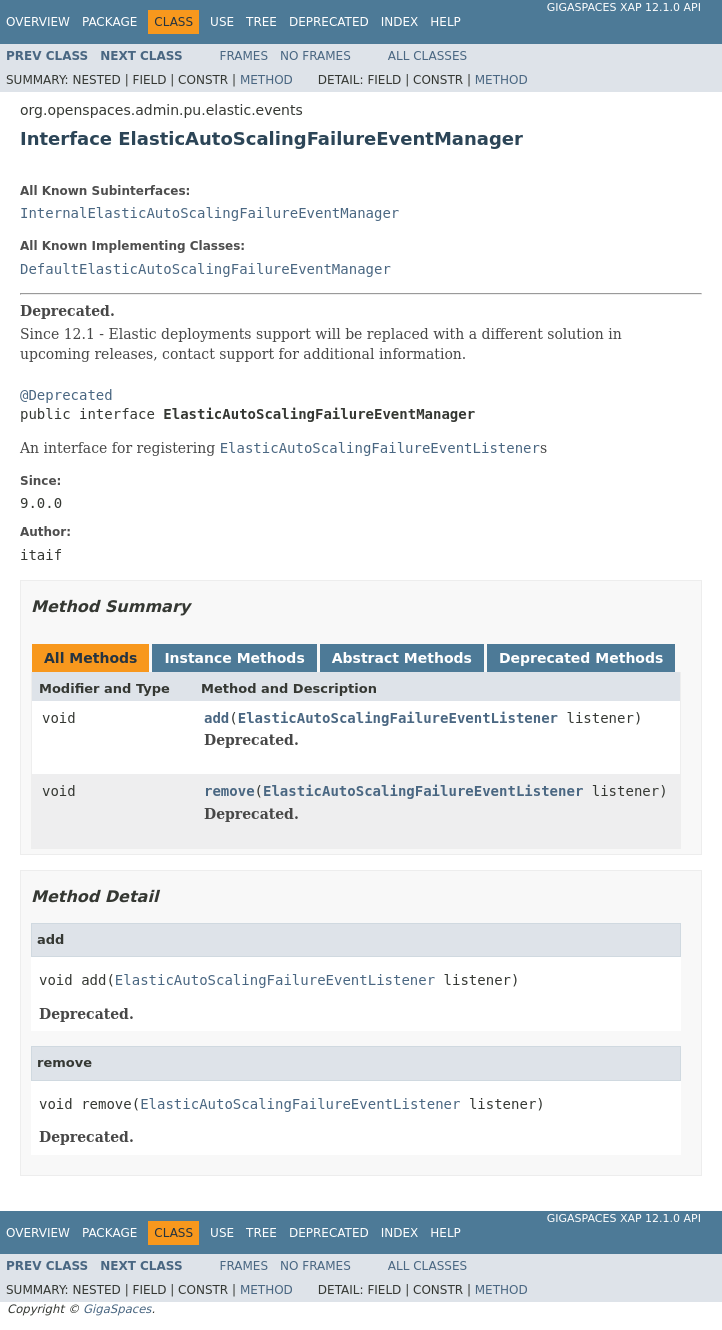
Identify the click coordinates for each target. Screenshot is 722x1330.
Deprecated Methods (581, 658)
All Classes (427, 56)
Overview (38, 22)
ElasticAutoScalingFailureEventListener (398, 718)
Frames (244, 56)
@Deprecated (66, 395)
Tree (261, 22)
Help (445, 22)
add (216, 718)
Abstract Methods (402, 658)
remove (229, 791)
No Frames (315, 56)
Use (222, 22)
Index (400, 22)
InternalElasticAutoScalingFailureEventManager (209, 213)
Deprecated (329, 22)
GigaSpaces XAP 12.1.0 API (624, 7)
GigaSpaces (117, 1309)
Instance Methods (234, 658)
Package (109, 22)
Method (266, 80)
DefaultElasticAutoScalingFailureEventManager (205, 269)
